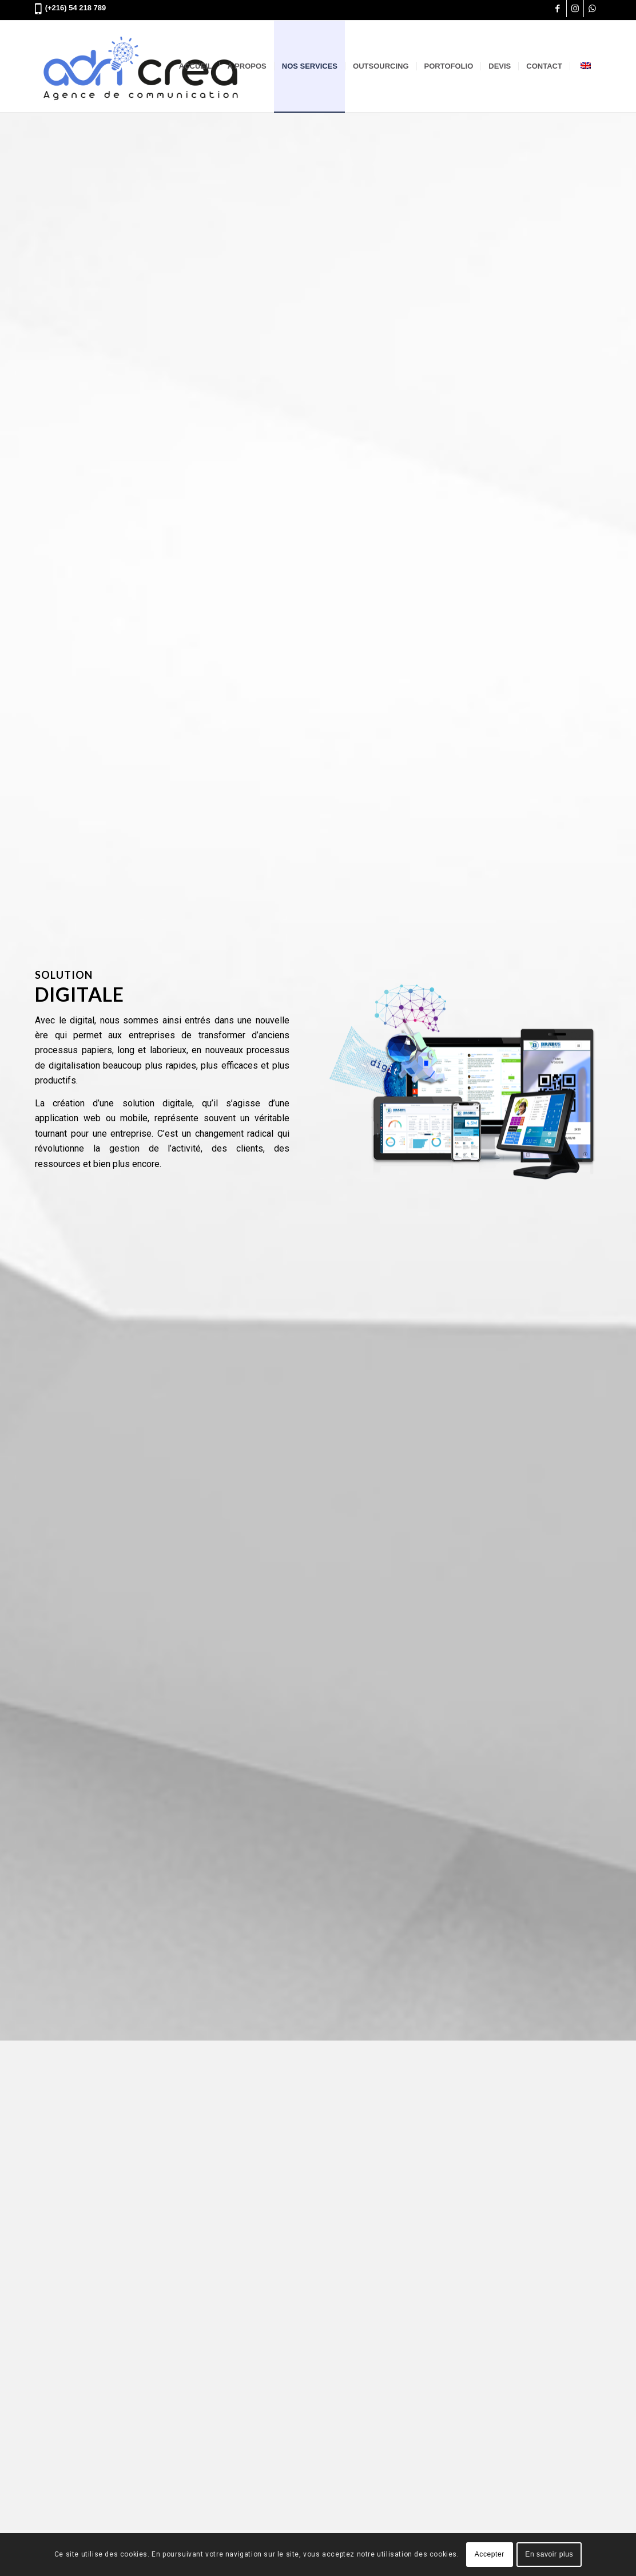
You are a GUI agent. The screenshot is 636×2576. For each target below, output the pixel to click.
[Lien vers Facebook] (558, 8)
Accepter (489, 2554)
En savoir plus (549, 2554)
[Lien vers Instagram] (575, 8)
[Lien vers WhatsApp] (592, 8)
